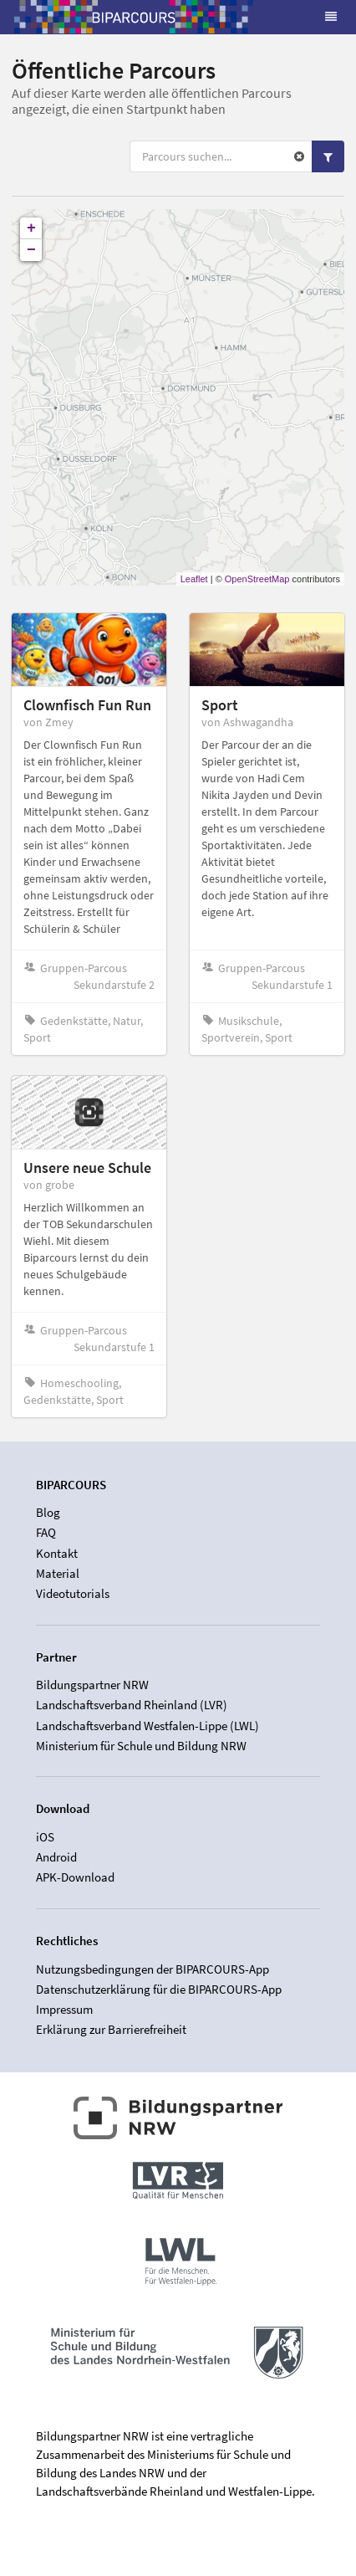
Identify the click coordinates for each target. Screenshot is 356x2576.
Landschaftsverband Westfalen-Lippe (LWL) (147, 1726)
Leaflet (194, 579)
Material (57, 1573)
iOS (45, 1837)
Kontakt (57, 1553)
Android (56, 1857)
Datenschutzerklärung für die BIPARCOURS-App (159, 1989)
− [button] (31, 250)
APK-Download (75, 1877)
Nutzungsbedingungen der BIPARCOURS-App (152, 1969)
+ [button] (31, 228)
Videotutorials (72, 1593)
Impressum (64, 2009)
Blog (48, 1512)
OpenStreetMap (257, 579)
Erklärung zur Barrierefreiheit (111, 2029)
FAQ (46, 1532)
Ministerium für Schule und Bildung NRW (141, 1746)
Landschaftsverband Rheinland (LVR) (131, 1705)
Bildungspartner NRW (92, 1685)
